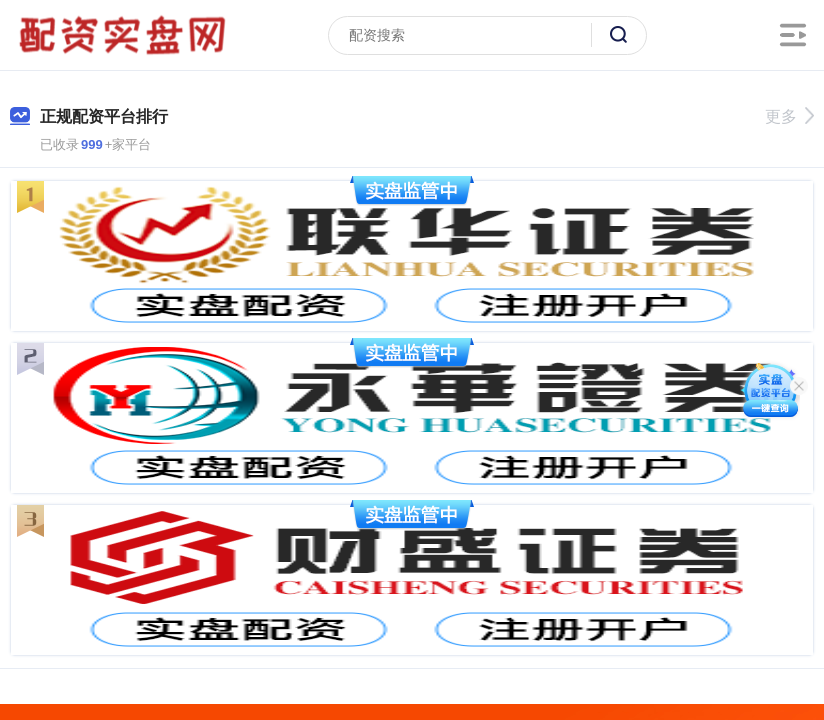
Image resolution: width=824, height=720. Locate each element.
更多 (789, 116)
